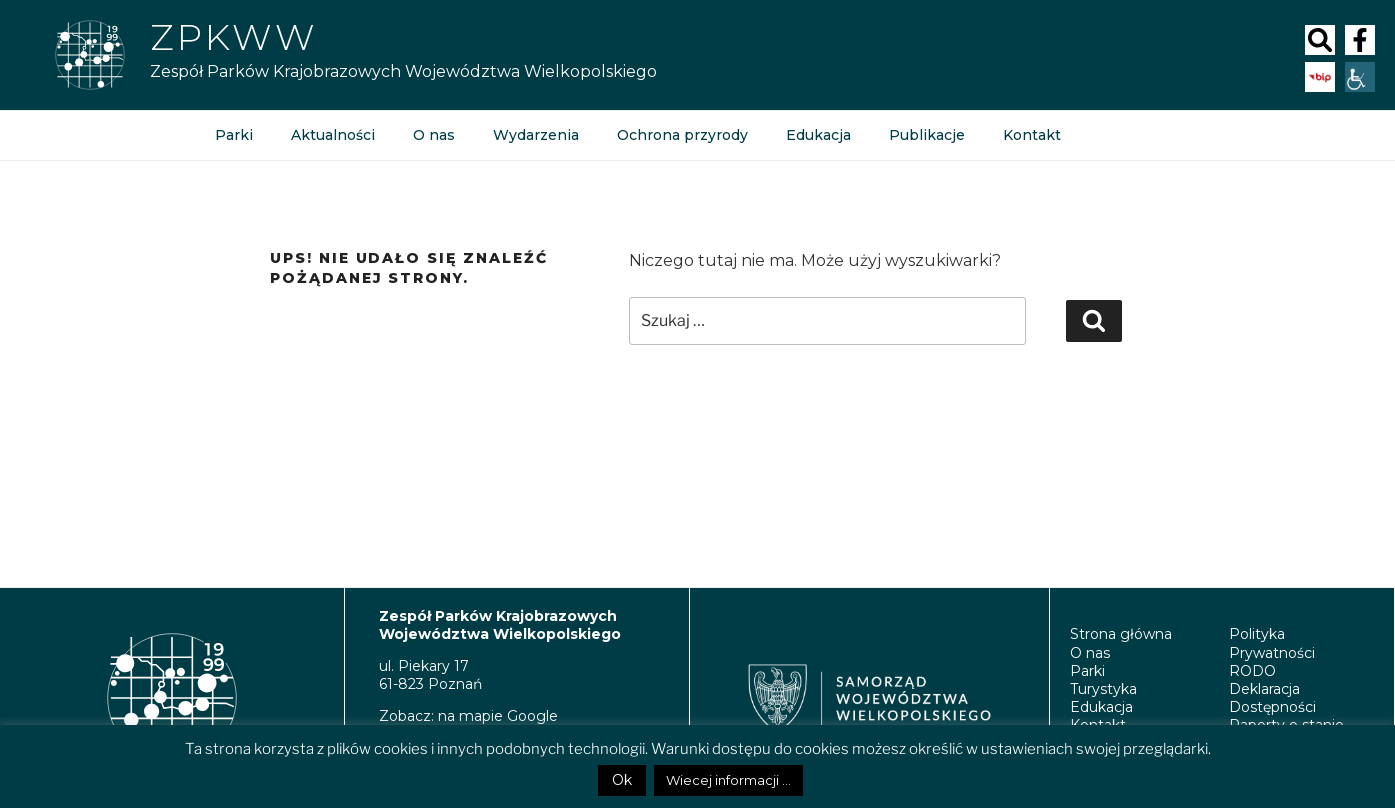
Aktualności (333, 135)
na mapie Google (498, 716)
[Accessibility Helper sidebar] (1360, 77)
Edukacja (818, 135)
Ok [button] (622, 780)
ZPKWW (233, 37)
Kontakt (1032, 135)
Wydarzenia (536, 135)
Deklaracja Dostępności (1272, 698)
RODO (1252, 671)
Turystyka (1103, 689)
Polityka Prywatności (1272, 643)
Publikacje (927, 135)
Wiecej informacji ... (728, 780)
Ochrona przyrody (682, 135)
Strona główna (1121, 634)
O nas (434, 135)
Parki (234, 135)
